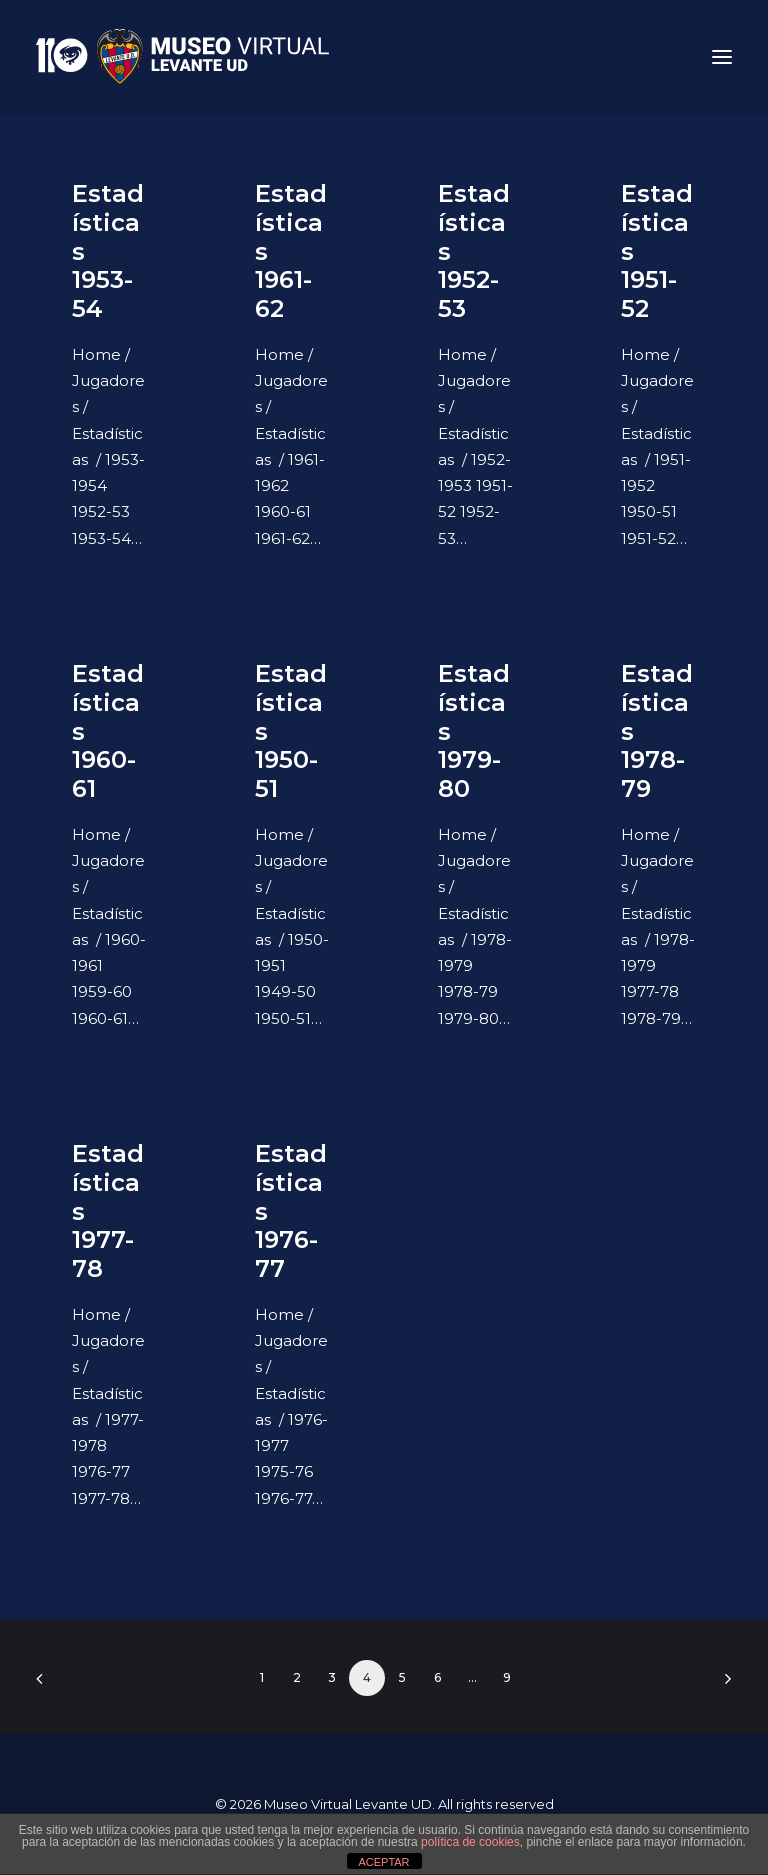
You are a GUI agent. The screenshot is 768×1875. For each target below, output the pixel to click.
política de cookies (470, 1842)
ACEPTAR (383, 1862)
